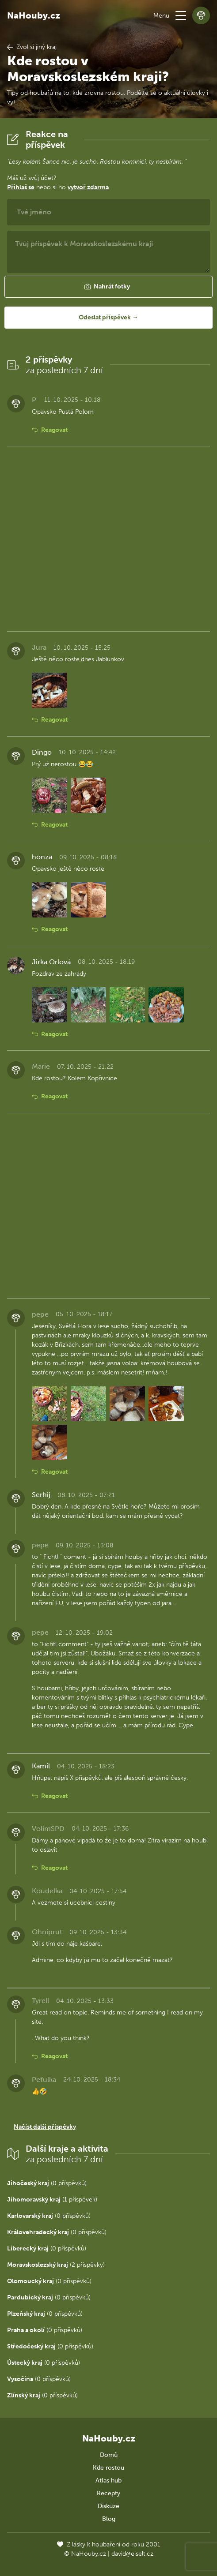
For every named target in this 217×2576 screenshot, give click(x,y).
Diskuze (108, 2506)
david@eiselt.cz (132, 2553)
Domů (109, 2455)
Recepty (108, 2493)
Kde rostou (108, 2467)
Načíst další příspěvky (45, 2126)
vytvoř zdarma (88, 187)
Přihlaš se (20, 187)
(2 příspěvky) (56, 2265)
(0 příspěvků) (47, 2183)
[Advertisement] (108, 539)
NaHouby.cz (33, 15)
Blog (108, 2519)
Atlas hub (108, 2480)
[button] (180, 15)
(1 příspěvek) (52, 2199)
